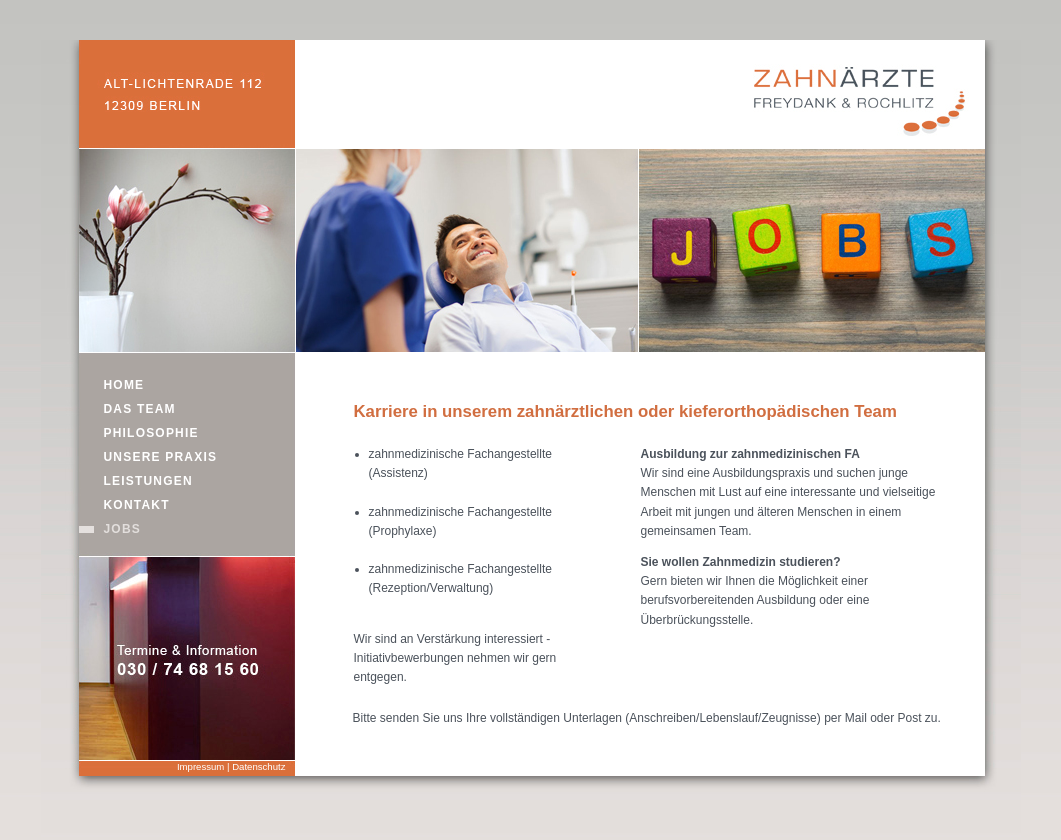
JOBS (122, 529)
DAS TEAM (140, 409)
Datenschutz (258, 766)
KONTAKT (137, 505)
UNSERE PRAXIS (161, 457)
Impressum (200, 766)
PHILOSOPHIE (151, 433)
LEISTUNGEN (148, 481)
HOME (124, 385)
